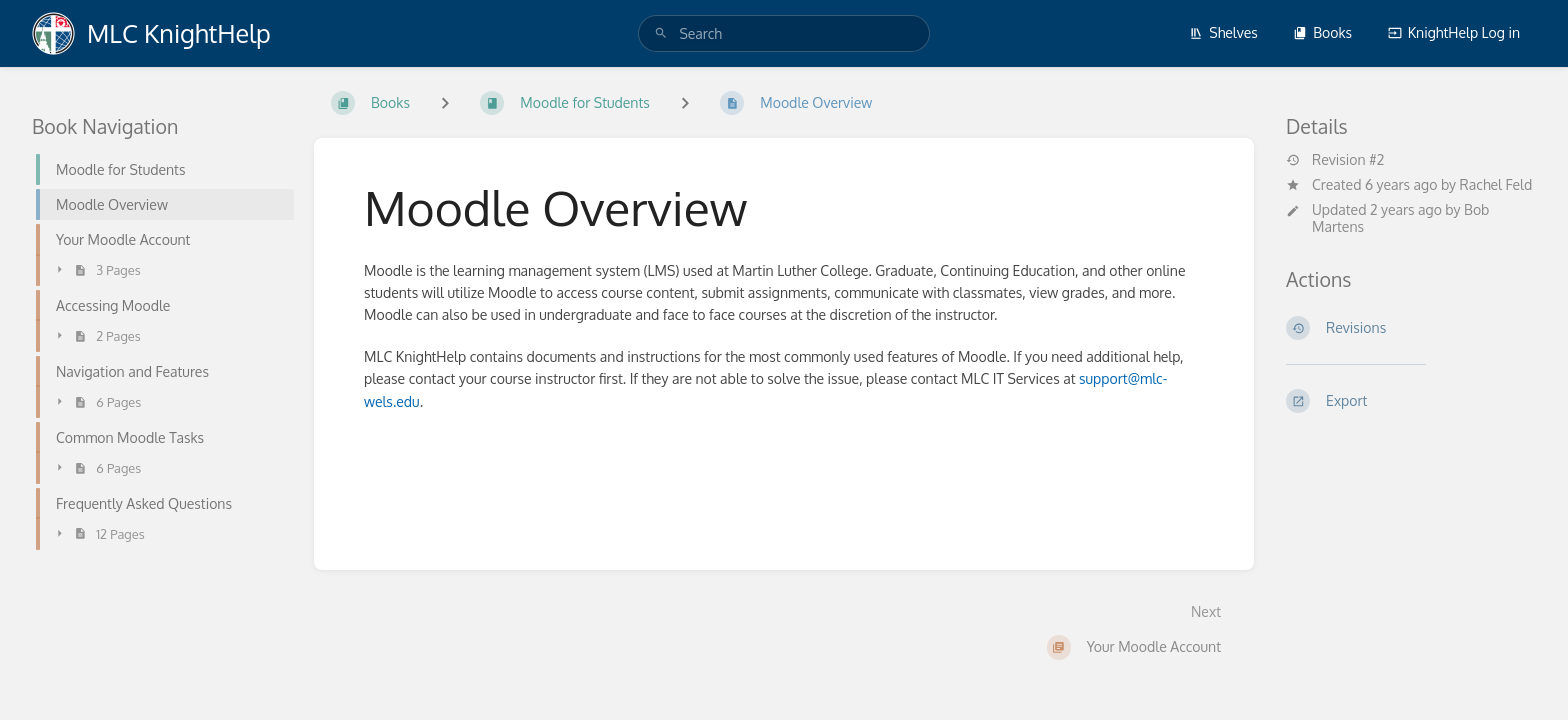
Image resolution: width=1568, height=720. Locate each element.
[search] (783, 33)
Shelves (1223, 32)
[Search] (661, 33)
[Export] (1411, 401)
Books (1322, 32)
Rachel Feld (1496, 184)
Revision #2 (1335, 160)
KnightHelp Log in (1454, 32)
